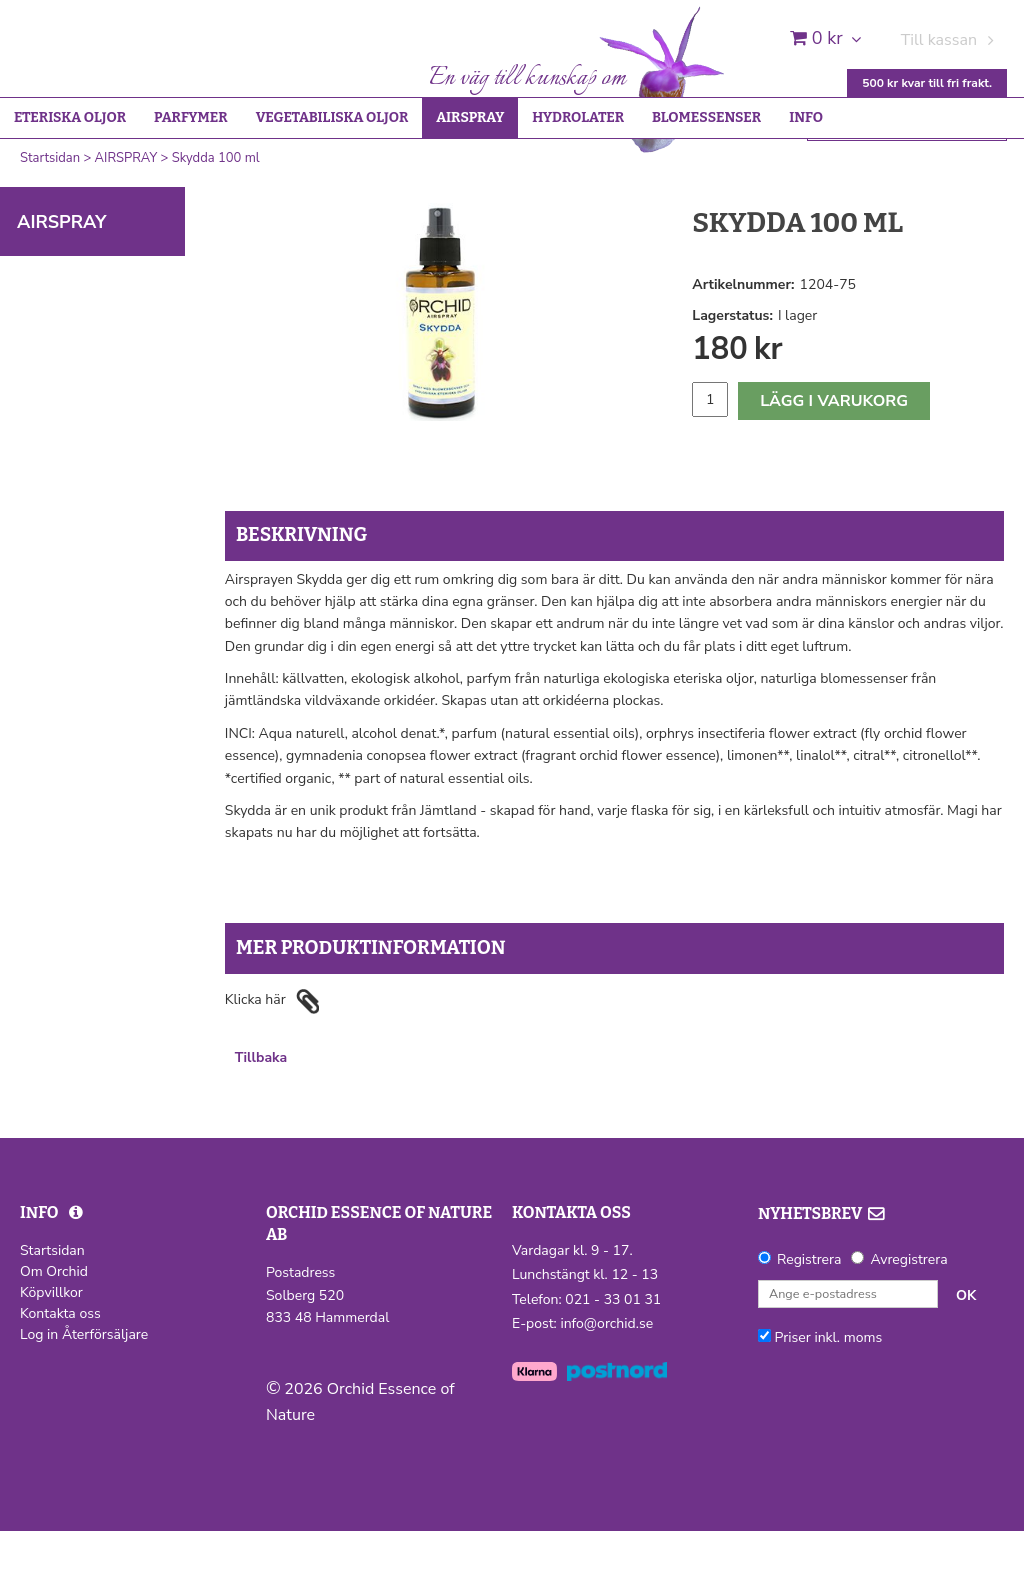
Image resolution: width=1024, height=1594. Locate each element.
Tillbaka (261, 1120)
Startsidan (50, 221)
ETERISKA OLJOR (70, 180)
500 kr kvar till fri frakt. (927, 83)
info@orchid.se (606, 1386)
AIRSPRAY (470, 180)
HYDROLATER (578, 180)
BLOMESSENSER (706, 180)
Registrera (809, 1322)
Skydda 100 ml (216, 221)
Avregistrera (908, 1322)
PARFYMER (191, 180)
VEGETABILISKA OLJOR (332, 180)
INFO (806, 180)
